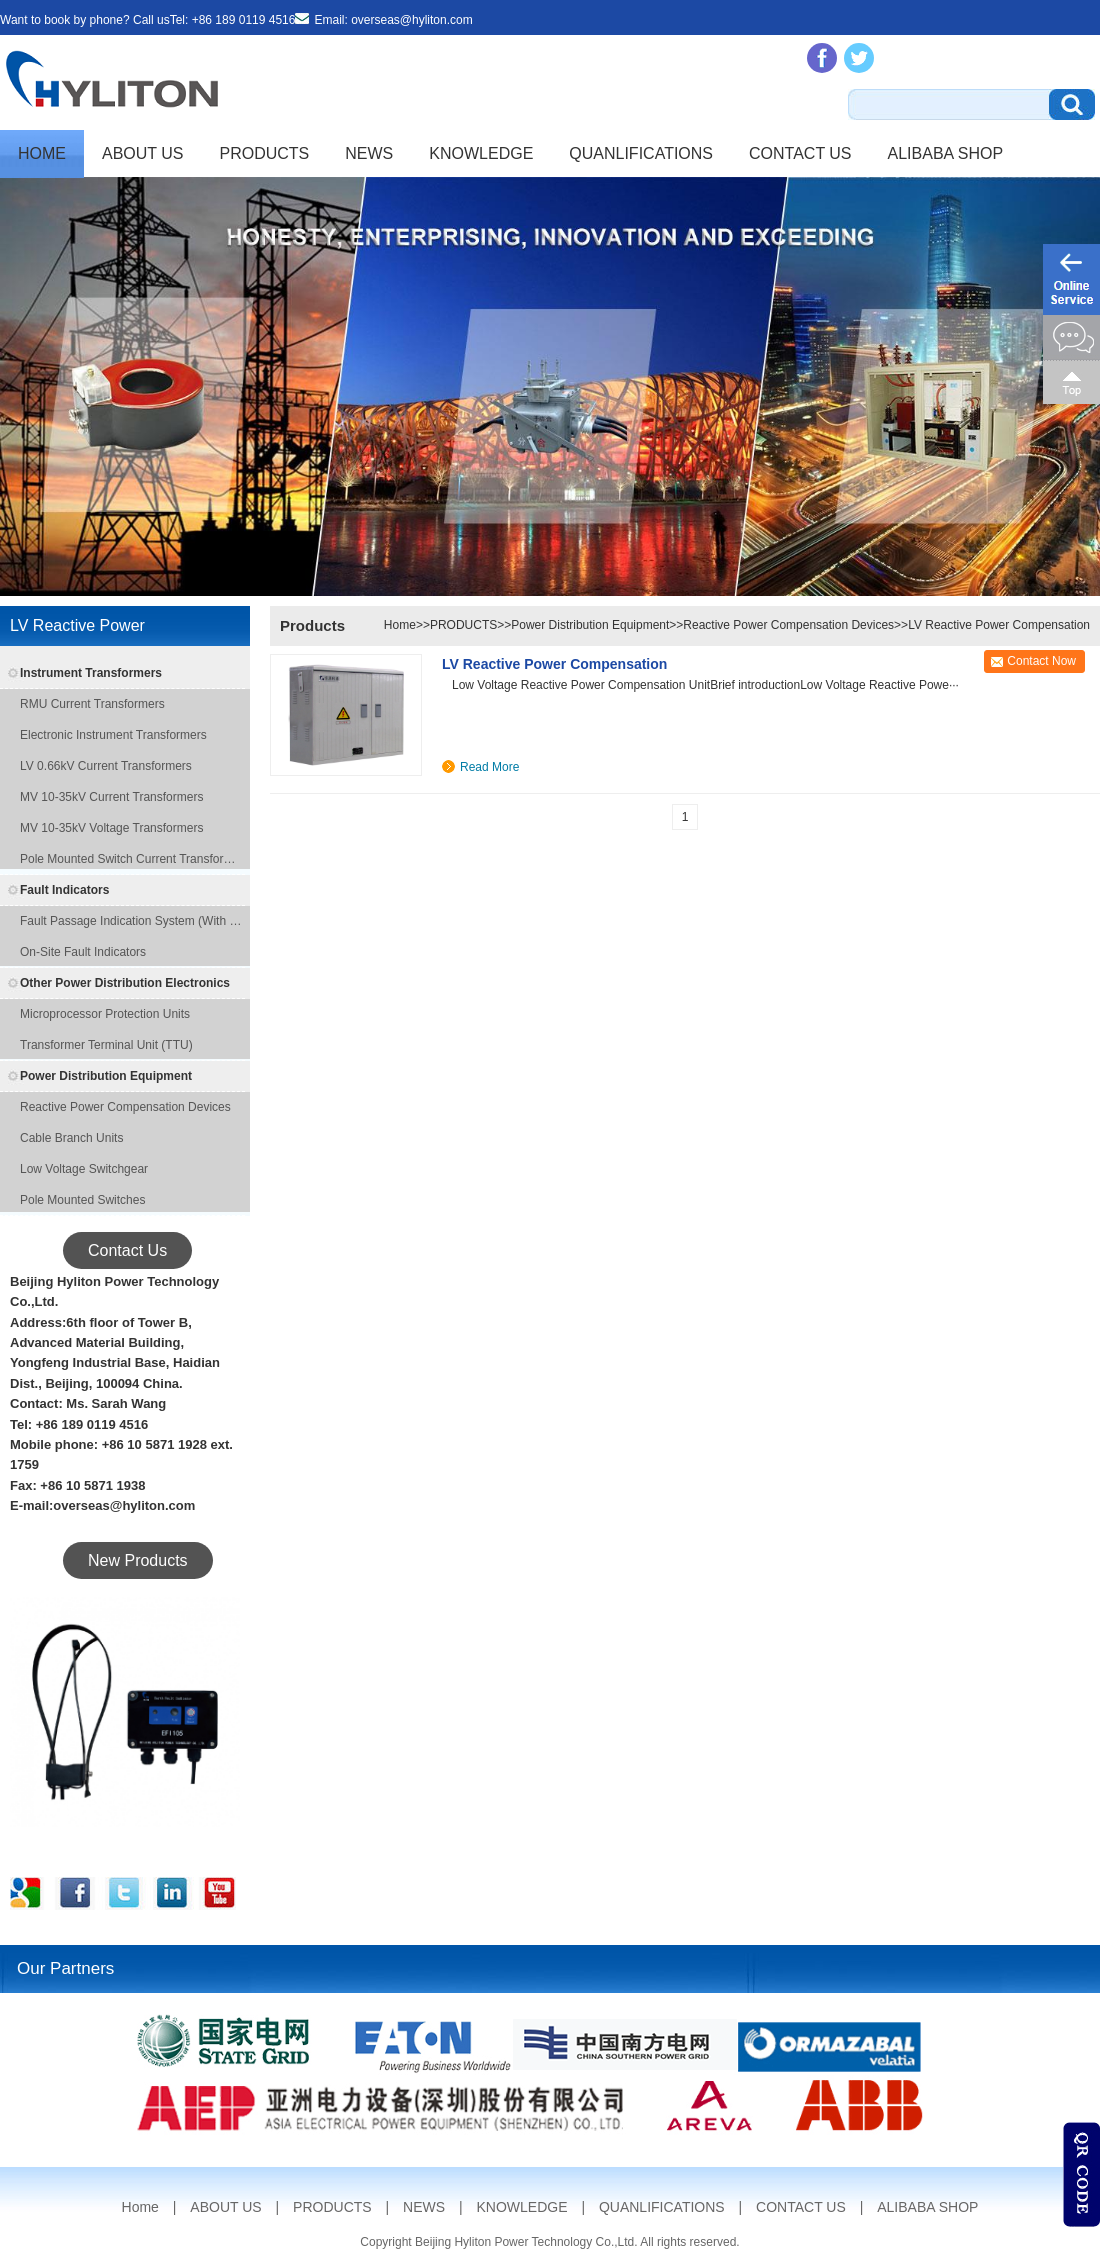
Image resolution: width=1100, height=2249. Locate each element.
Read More (489, 767)
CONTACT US (800, 153)
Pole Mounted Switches (82, 1200)
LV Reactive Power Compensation (999, 625)
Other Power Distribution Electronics (125, 983)
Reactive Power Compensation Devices (125, 1107)
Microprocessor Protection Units (105, 1014)
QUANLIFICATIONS (641, 153)
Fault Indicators (64, 890)
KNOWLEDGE (481, 153)
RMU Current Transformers (92, 704)
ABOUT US (143, 153)
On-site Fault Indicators (83, 952)
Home (42, 153)
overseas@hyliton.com (412, 20)
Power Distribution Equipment (106, 1076)
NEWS (369, 153)
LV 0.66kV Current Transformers (106, 766)
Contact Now (1041, 661)
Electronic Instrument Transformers (113, 735)
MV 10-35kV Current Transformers (111, 797)
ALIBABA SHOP (946, 153)
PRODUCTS (265, 153)
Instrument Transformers (91, 673)
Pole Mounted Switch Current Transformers (132, 859)
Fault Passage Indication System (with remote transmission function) (132, 921)
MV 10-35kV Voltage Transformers (111, 828)
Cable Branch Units (71, 1138)
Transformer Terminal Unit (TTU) (106, 1045)
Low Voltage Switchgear (84, 1169)
